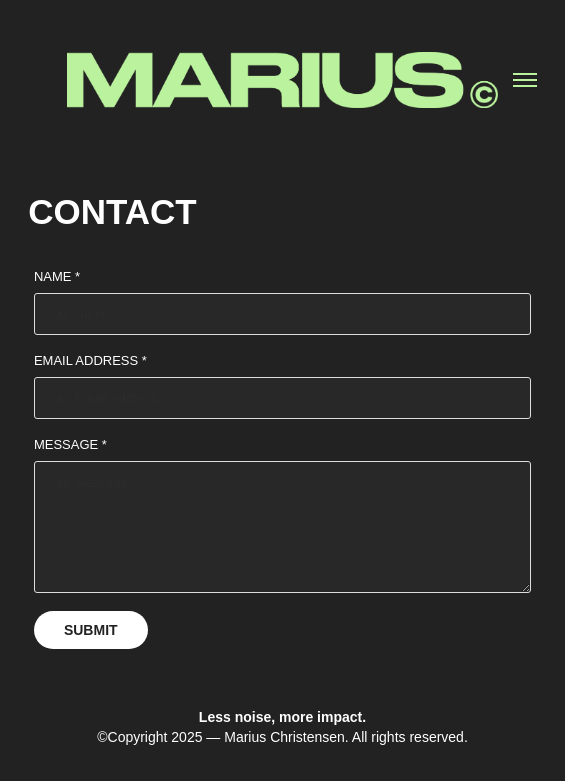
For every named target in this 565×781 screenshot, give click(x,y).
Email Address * (90, 360)
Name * (57, 276)
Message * (70, 444)
